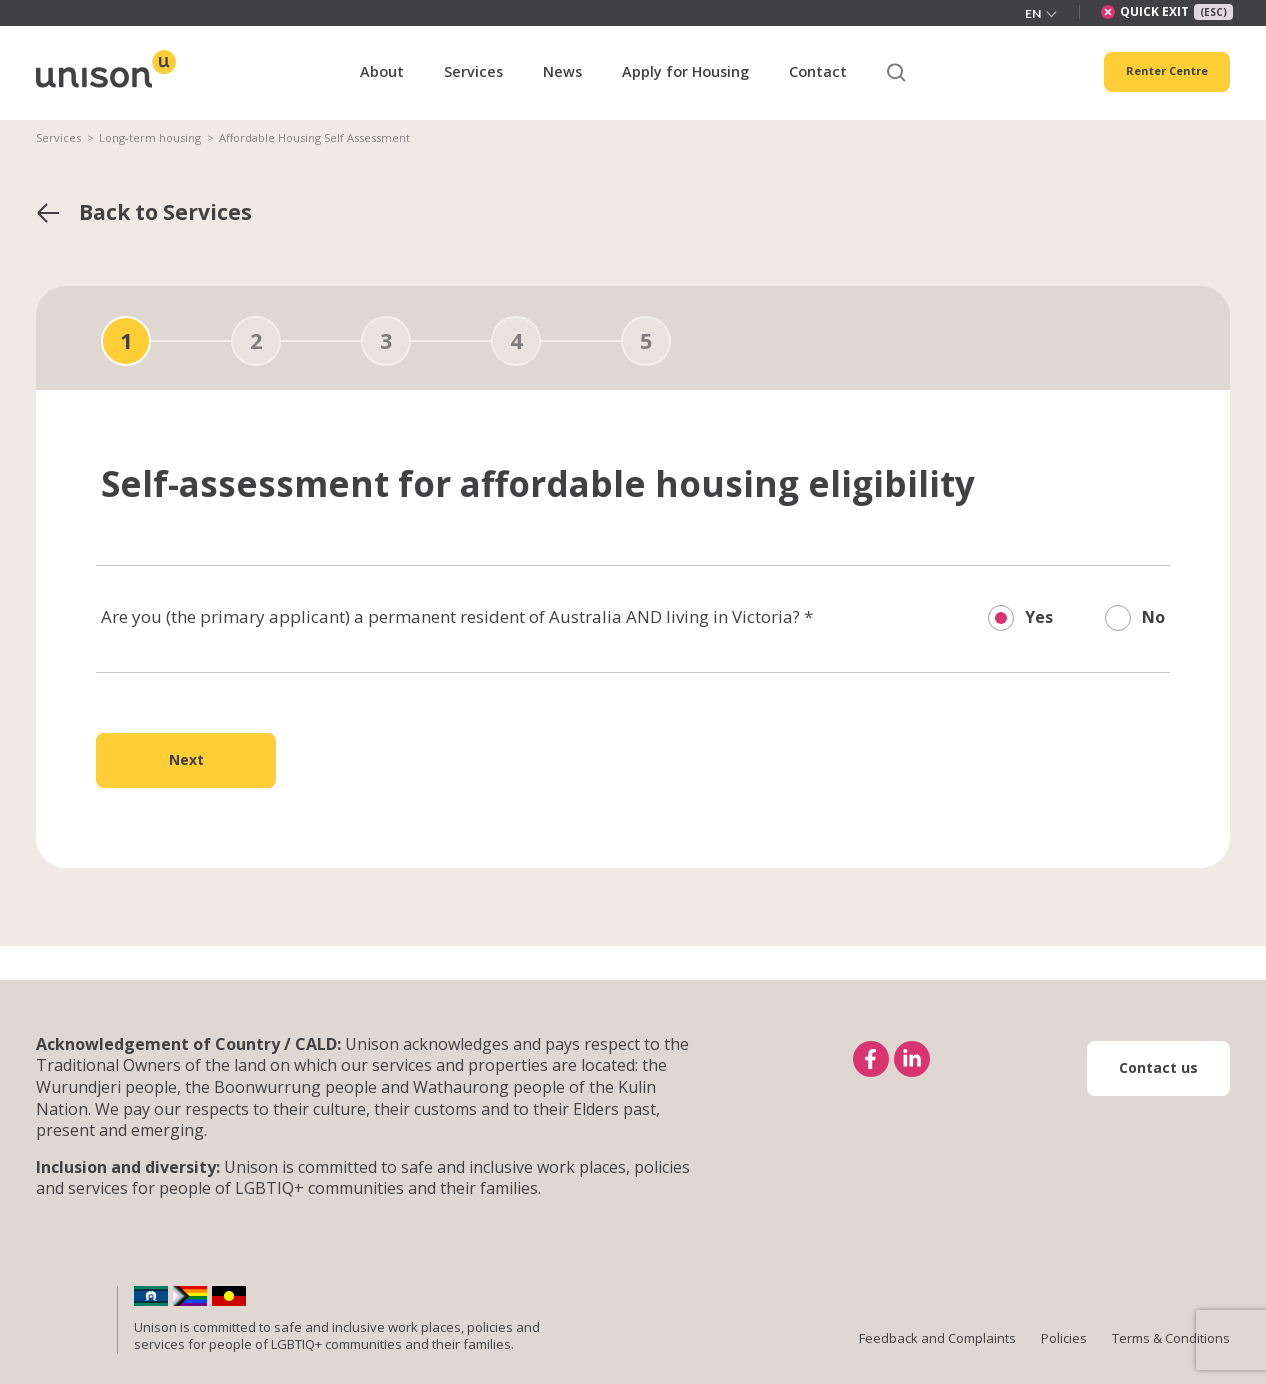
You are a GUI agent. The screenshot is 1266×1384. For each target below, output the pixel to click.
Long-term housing (150, 137)
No (1153, 617)
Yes (1039, 617)
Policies (1064, 1338)
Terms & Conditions (1171, 1338)
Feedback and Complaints (937, 1338)
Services (58, 137)
